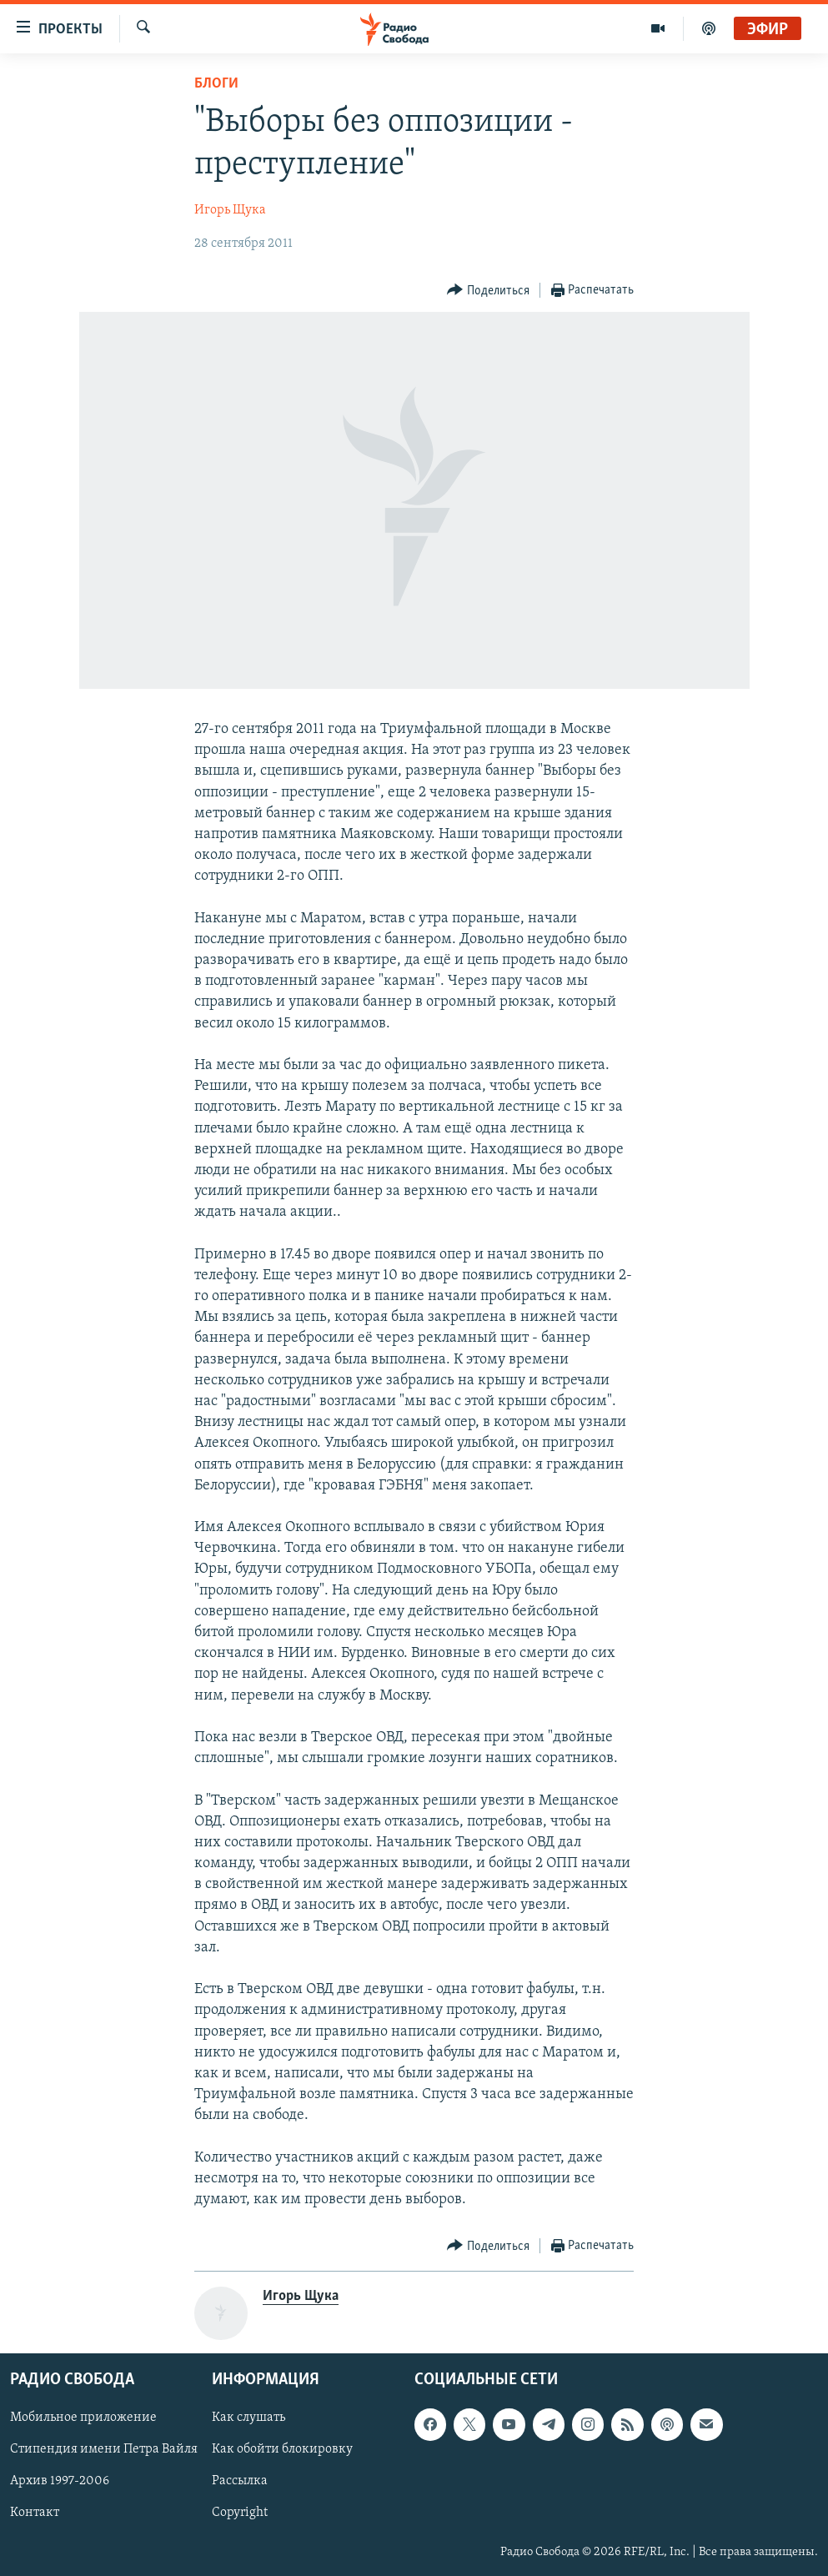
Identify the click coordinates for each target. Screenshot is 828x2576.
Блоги (216, 84)
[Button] (488, 290)
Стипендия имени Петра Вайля (104, 2450)
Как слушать (248, 2418)
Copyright (240, 2513)
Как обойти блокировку (282, 2450)
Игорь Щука (230, 210)
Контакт (34, 2513)
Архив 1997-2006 (59, 2481)
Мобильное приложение (83, 2418)
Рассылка (240, 2481)
